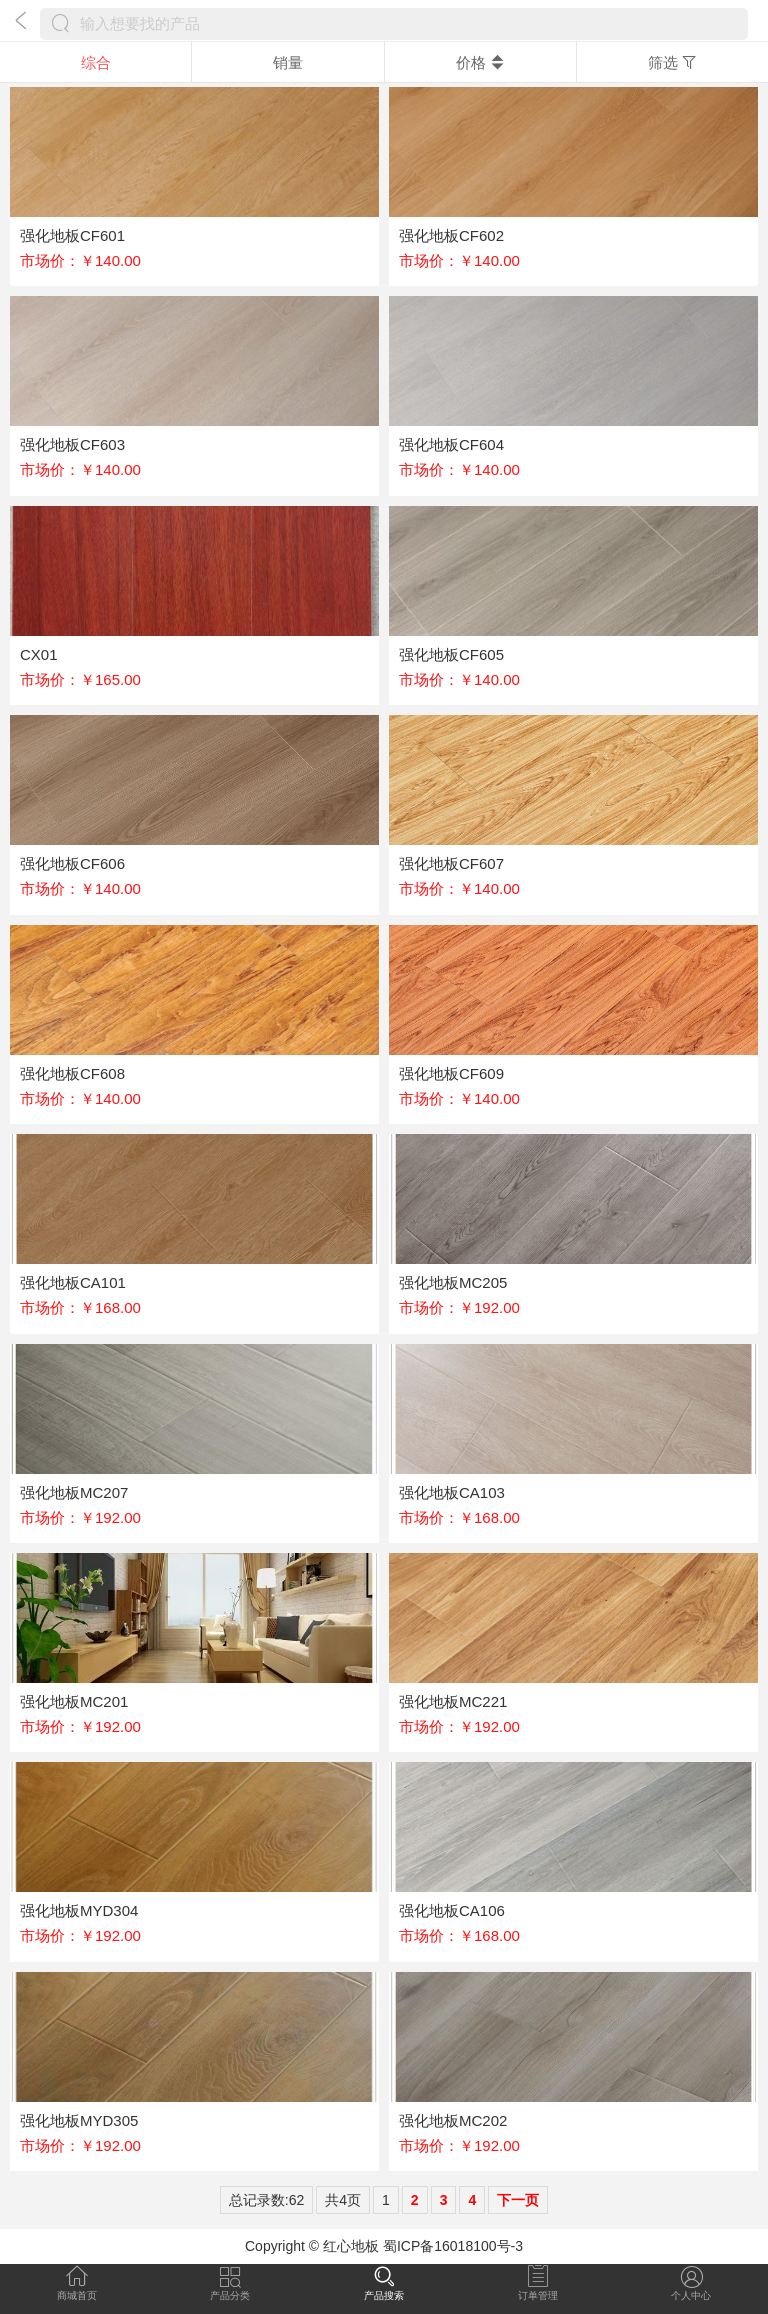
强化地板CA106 (452, 1910)
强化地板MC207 (74, 1492)
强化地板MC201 (74, 1701)
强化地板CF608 (72, 1073)
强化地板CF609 (451, 1073)
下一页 (518, 2200)
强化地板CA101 (73, 1282)
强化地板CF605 (451, 654)
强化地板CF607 (451, 863)
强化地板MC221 (453, 1701)
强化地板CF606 (72, 863)
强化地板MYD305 (79, 2120)
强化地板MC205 (453, 1282)
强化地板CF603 (72, 444)
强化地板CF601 (72, 235)
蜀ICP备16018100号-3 (453, 2246)
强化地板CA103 (452, 1492)
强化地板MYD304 (79, 1910)
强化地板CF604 (451, 444)
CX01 (39, 654)
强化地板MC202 (453, 2120)
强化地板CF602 (451, 235)
